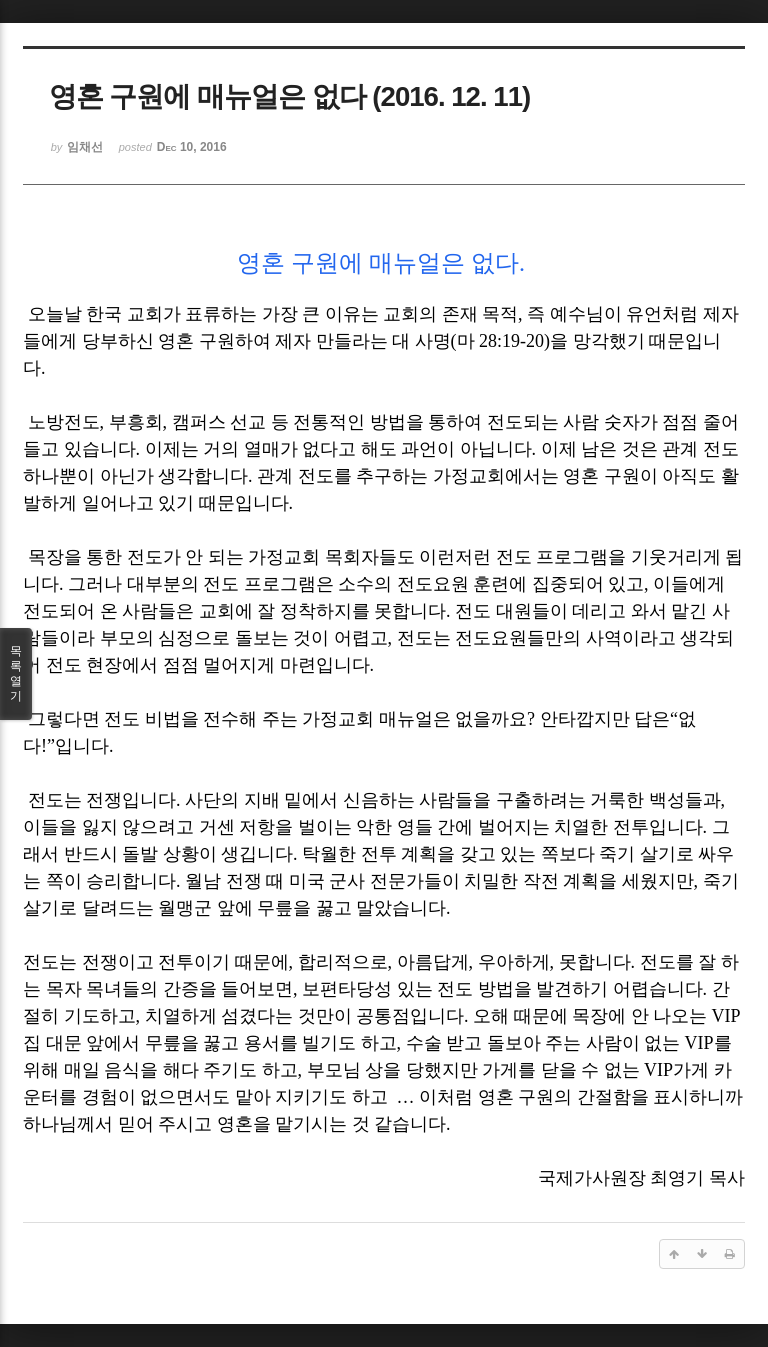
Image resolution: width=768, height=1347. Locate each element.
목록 (16, 674)
